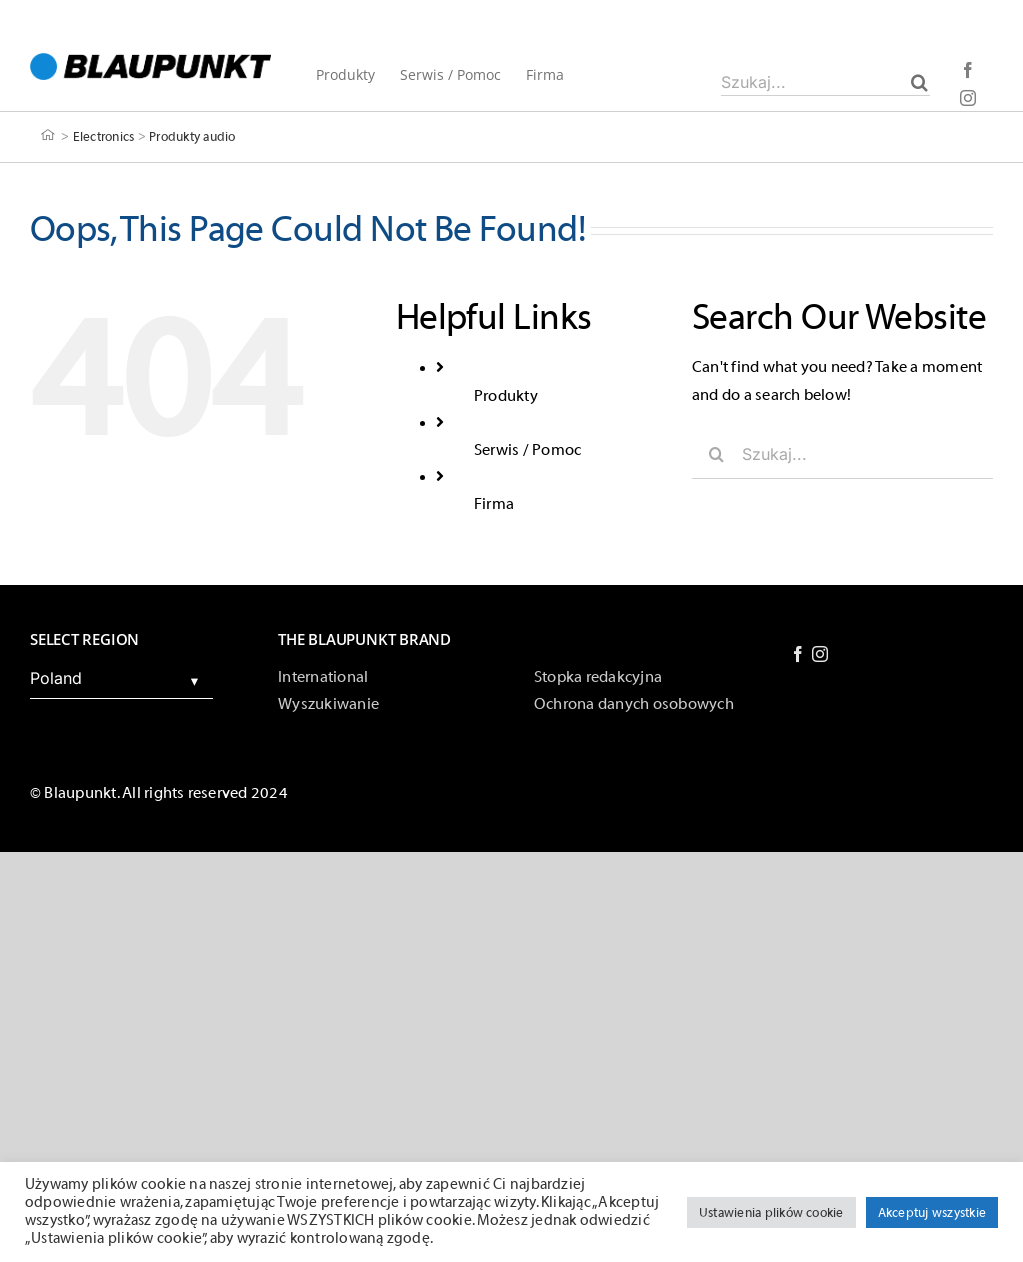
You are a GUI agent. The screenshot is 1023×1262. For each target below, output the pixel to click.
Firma (494, 504)
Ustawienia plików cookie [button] (771, 1212)
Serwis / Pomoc (527, 450)
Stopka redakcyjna (598, 677)
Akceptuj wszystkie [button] (932, 1212)
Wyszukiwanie (328, 704)
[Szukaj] (919, 82)
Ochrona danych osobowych (634, 704)
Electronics (104, 135)
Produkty (506, 396)
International (323, 677)
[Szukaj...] (825, 82)
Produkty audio (192, 135)
